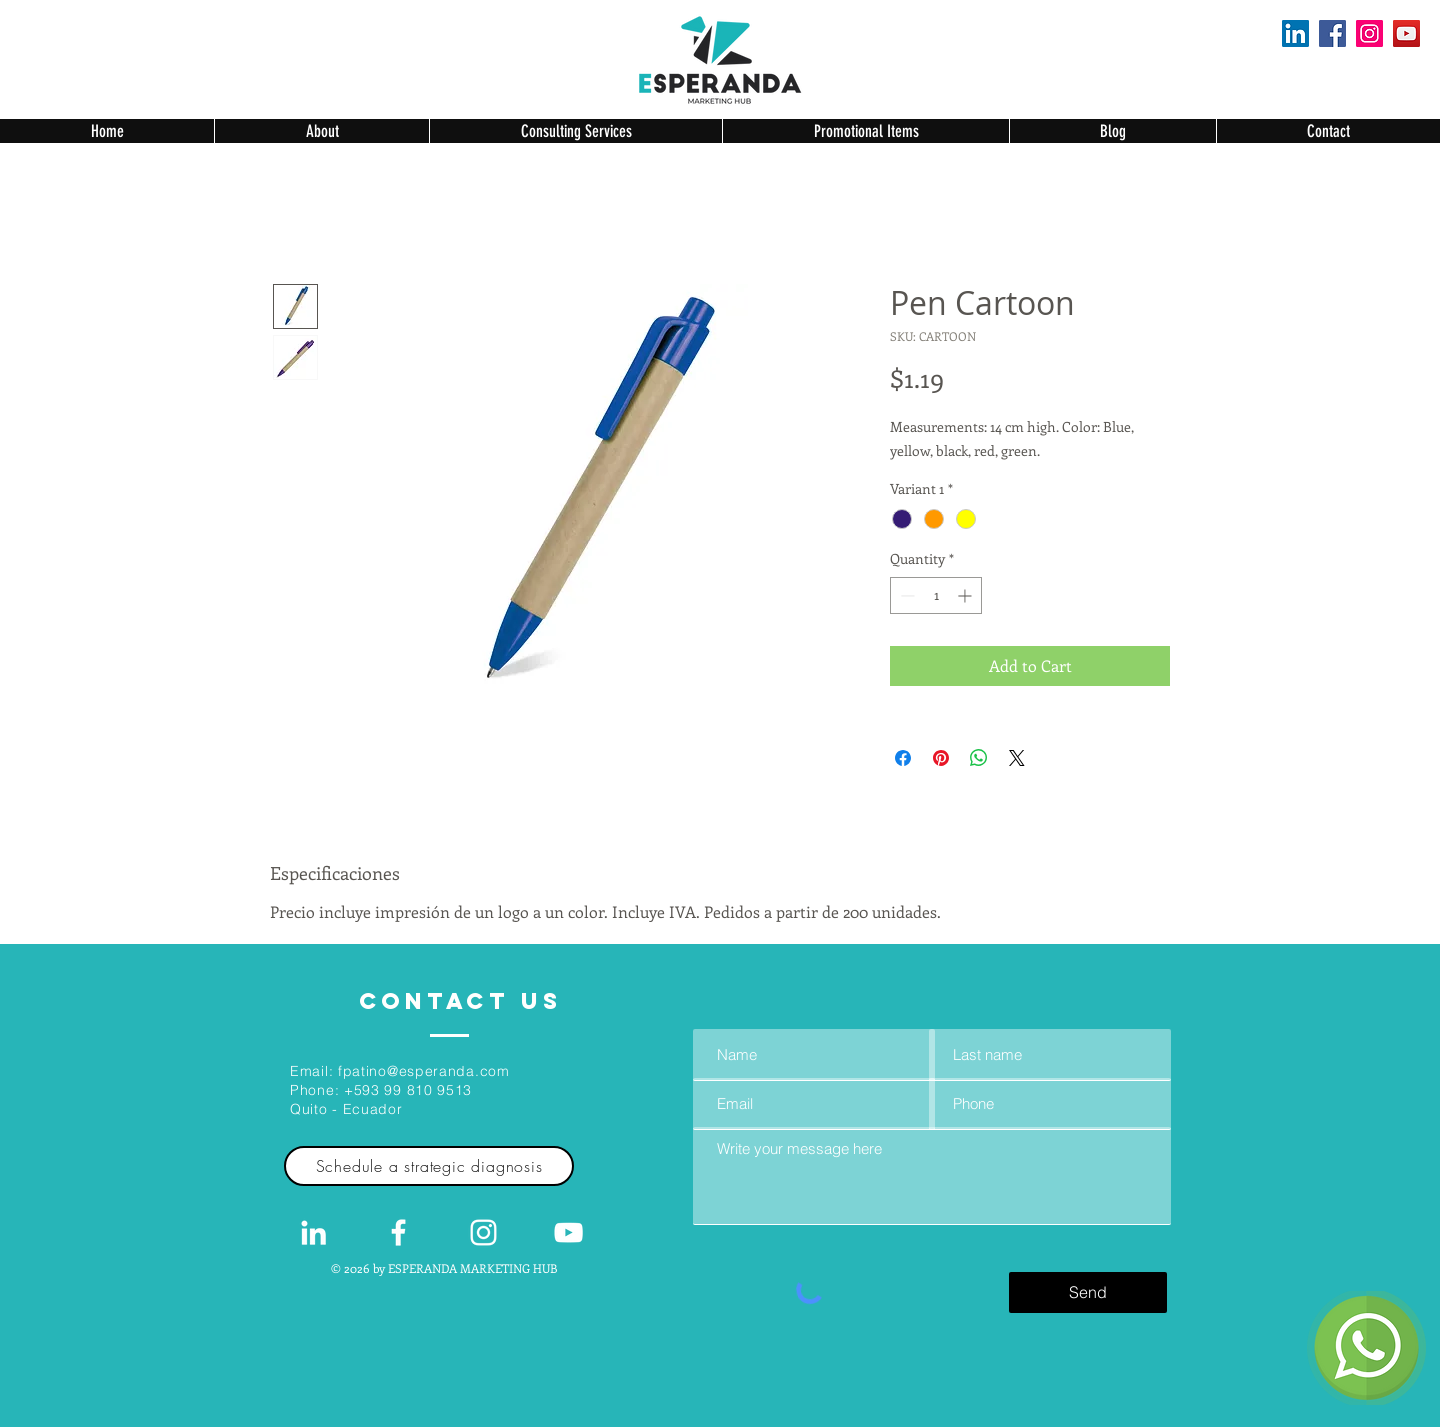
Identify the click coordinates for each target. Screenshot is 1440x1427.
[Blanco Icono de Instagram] (483, 1232)
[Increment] (966, 595)
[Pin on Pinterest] (941, 758)
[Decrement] (905, 595)
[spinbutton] (936, 595)
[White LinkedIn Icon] (313, 1232)
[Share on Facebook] (903, 758)
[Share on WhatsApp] (979, 758)
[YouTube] (1406, 33)
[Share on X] (1017, 758)
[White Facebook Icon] (398, 1232)
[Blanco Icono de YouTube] (568, 1232)
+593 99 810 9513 (408, 1090)
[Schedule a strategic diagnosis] (429, 1166)
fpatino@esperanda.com (424, 1071)
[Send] (1088, 1292)
